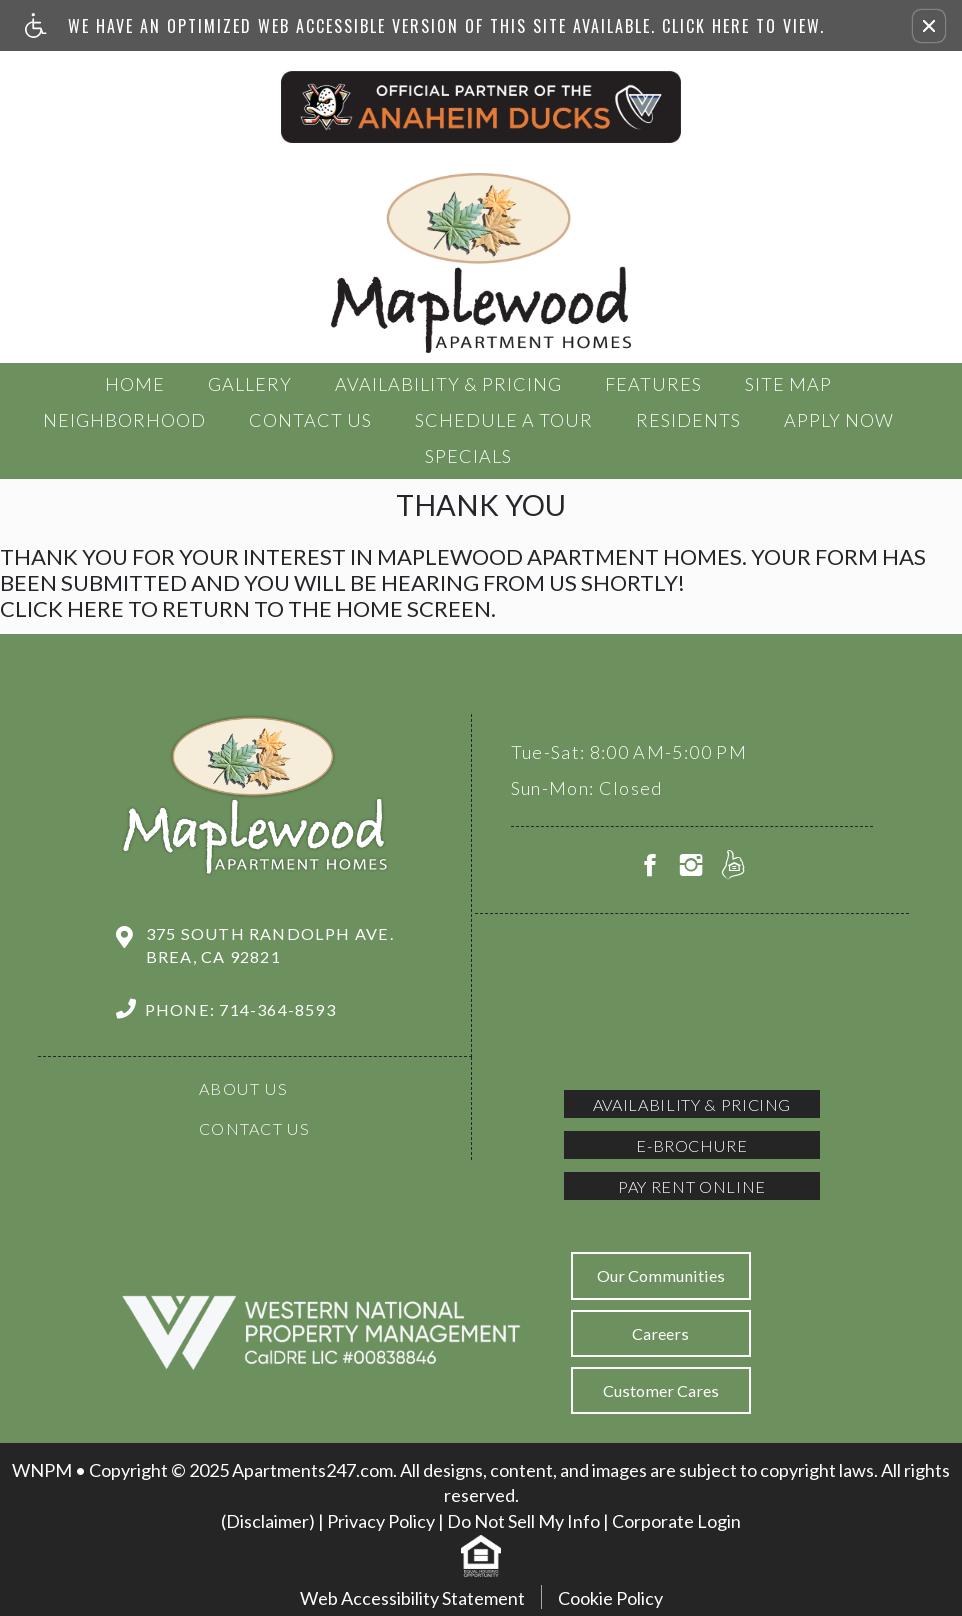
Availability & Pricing (448, 384)
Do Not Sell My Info (523, 1521)
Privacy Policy (381, 1521)
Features (653, 384)
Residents (688, 420)
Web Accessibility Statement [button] (412, 1598)
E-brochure (691, 1145)
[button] (929, 26)
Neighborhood (124, 420)
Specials (468, 456)
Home (135, 384)
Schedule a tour (504, 420)
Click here (62, 609)
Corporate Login (676, 1521)
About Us (243, 1088)
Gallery (250, 384)
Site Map (788, 384)
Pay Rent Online (692, 1186)
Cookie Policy (610, 1598)
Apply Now (839, 420)
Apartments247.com (312, 1470)
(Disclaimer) (268, 1521)
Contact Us (310, 420)
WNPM (42, 1470)
